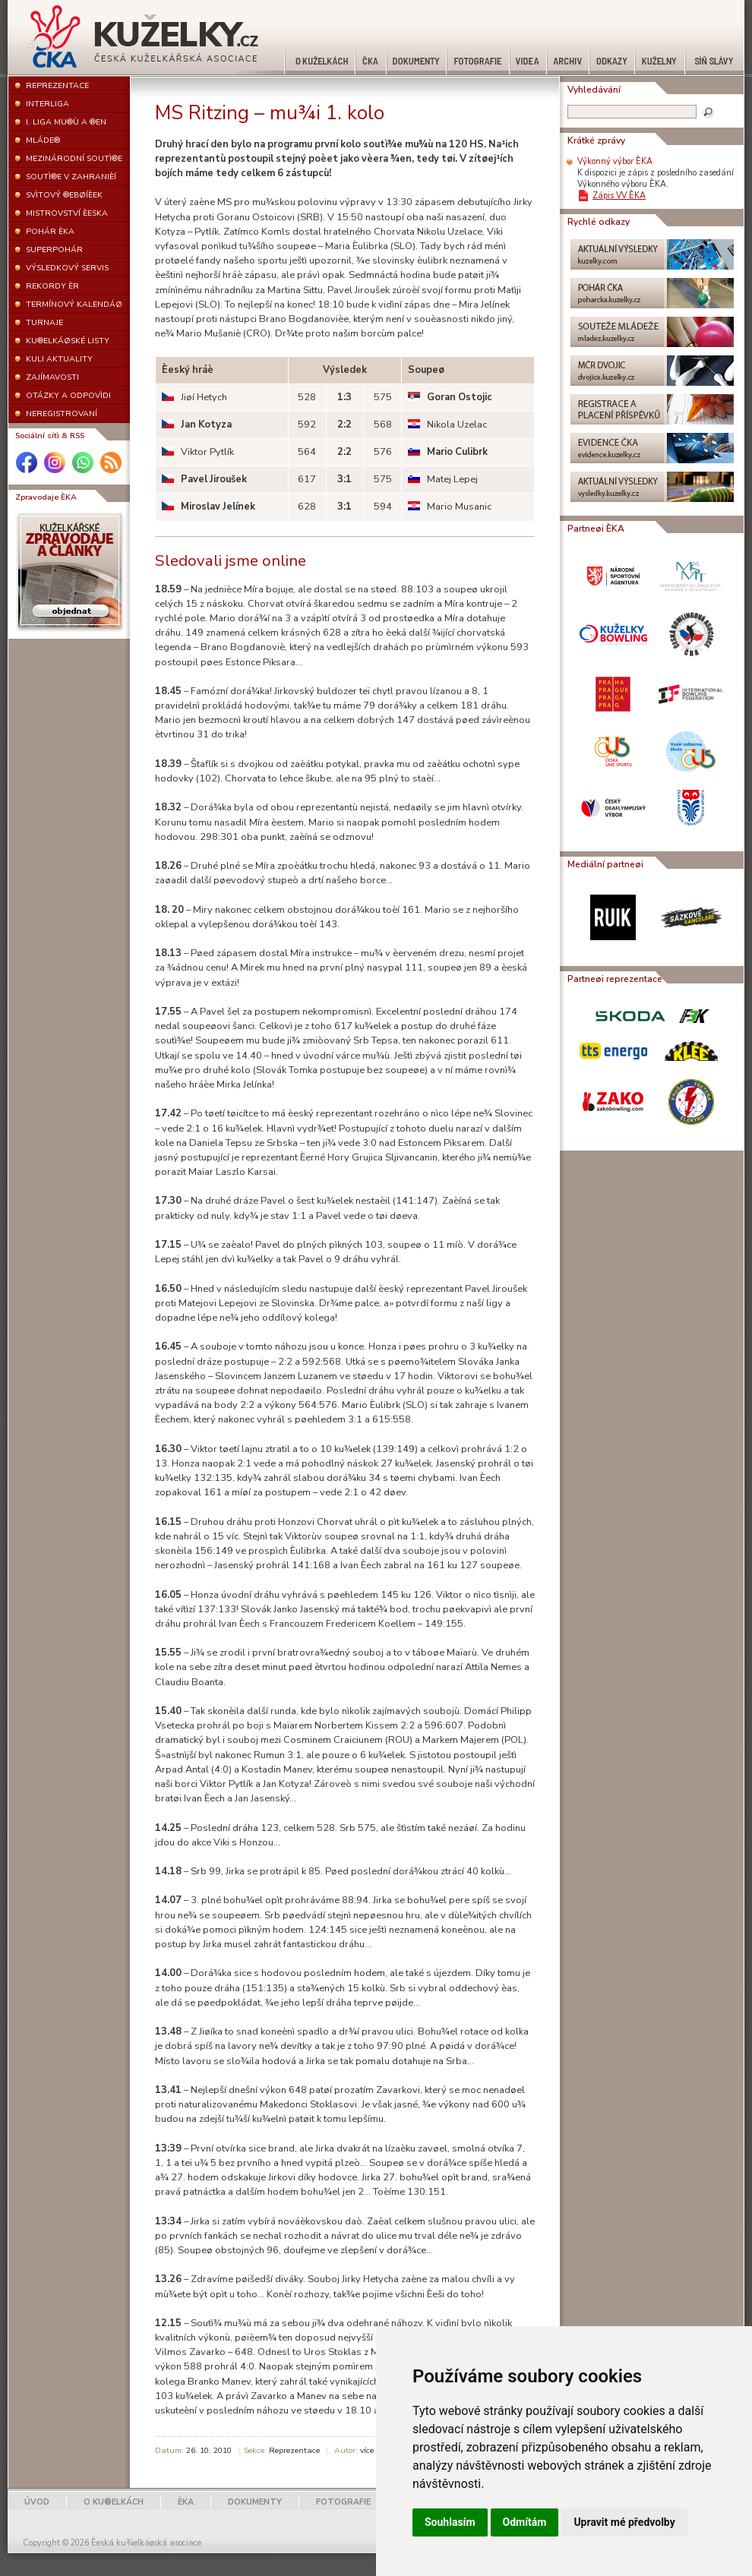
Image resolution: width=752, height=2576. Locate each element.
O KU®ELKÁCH (114, 2502)
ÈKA (186, 2502)
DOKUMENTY (255, 2502)
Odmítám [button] (525, 2522)
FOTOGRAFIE (343, 2502)
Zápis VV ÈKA (619, 195)
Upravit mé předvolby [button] (624, 2522)
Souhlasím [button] (450, 2522)
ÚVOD (36, 2502)
